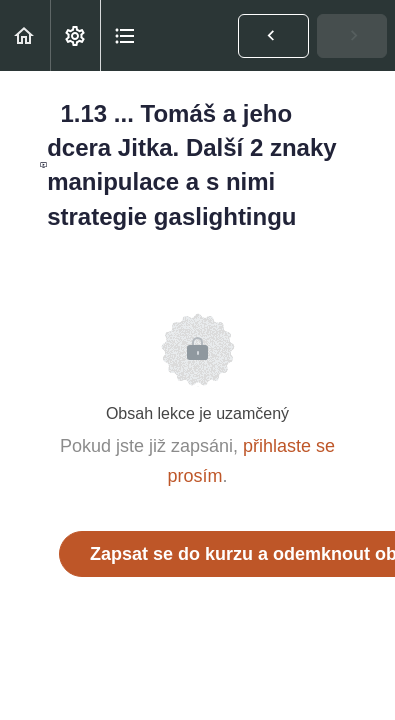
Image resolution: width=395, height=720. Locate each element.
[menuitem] (75, 35)
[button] (25, 35)
